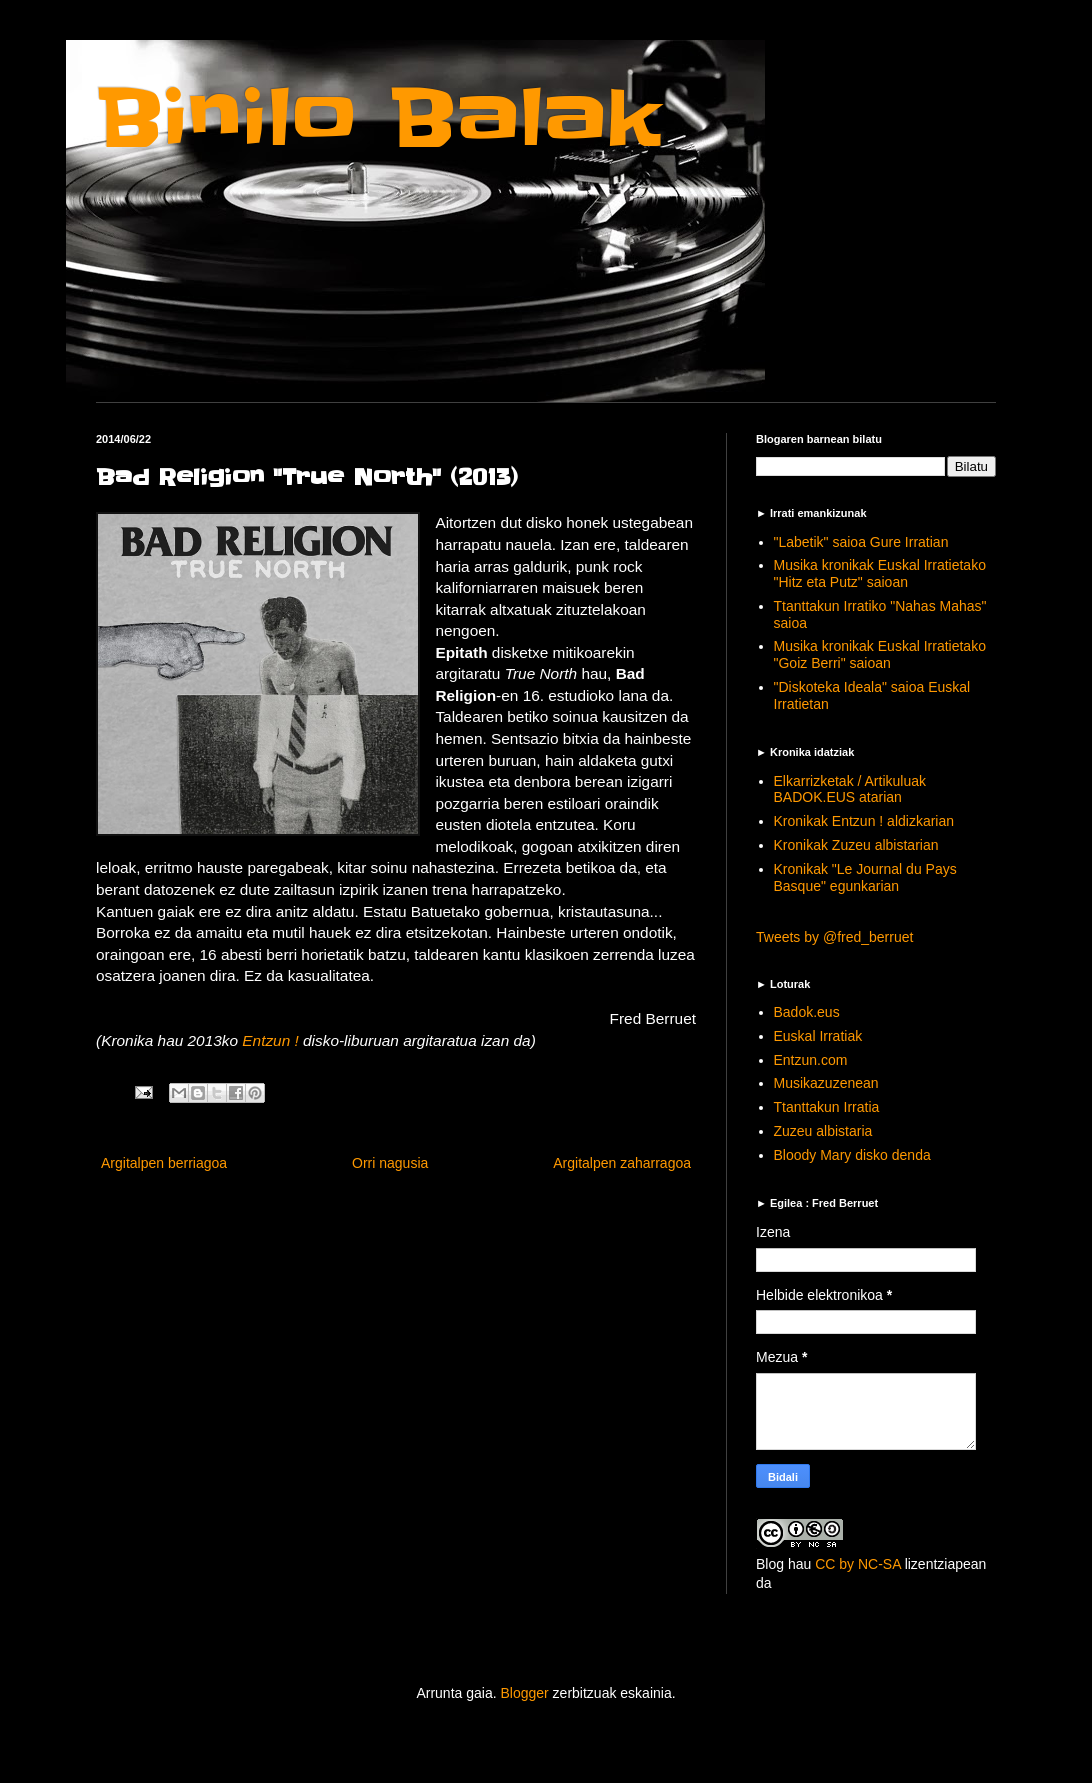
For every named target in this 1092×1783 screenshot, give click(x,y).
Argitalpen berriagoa (164, 1163)
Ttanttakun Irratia (827, 1107)
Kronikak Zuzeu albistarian (856, 845)
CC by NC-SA (858, 1564)
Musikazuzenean (826, 1083)
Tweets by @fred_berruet (834, 937)
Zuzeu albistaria (823, 1131)
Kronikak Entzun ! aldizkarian (864, 821)
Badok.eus (807, 1012)
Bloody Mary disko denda (852, 1155)
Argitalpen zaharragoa (622, 1163)
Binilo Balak (378, 118)
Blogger (524, 1693)
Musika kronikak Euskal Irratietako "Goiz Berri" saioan (880, 654)
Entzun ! (270, 1040)
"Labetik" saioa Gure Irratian (861, 542)
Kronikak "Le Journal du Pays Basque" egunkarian (865, 877)
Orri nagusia (390, 1163)
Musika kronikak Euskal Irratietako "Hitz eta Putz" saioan (880, 573)
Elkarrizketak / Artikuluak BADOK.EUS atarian (850, 789)
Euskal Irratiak (818, 1036)
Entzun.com (811, 1060)
